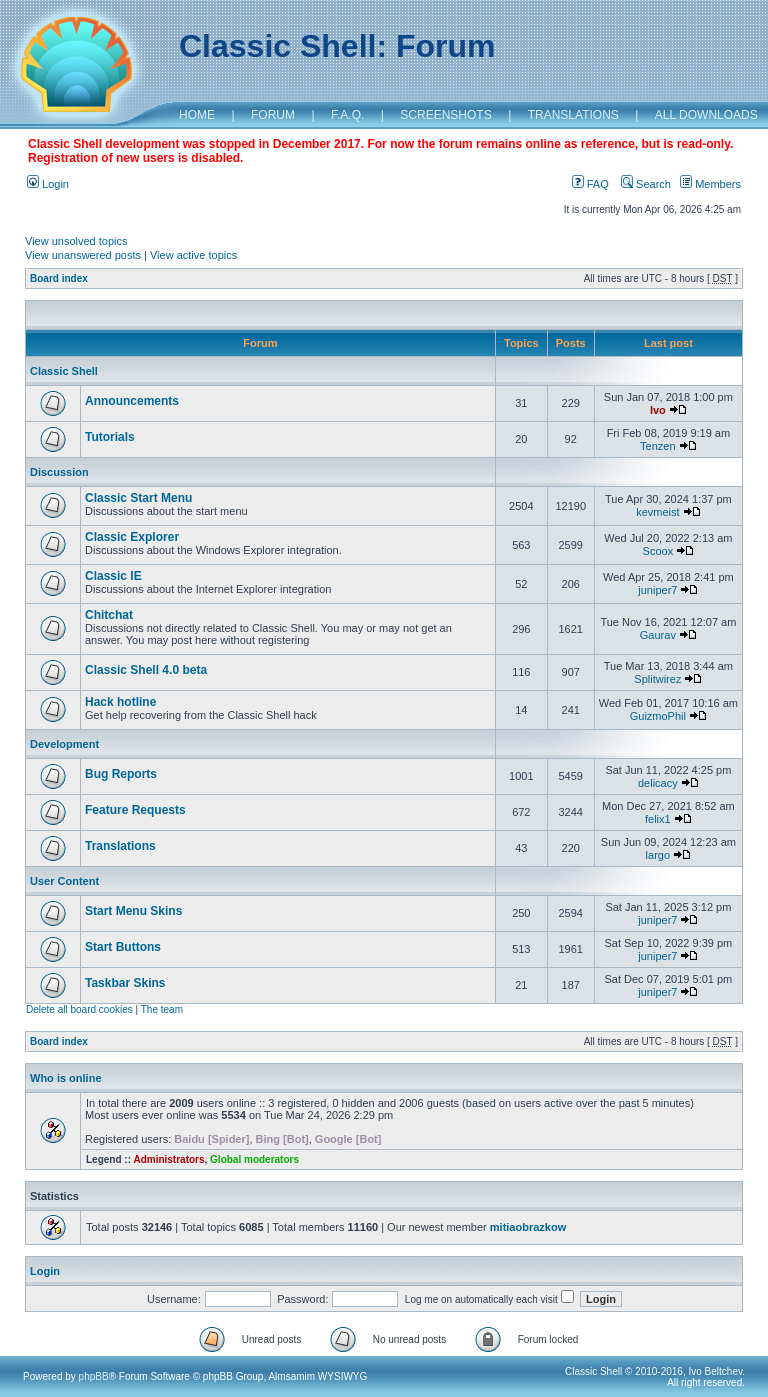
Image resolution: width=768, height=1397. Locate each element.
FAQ (590, 184)
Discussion (59, 472)
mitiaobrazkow (528, 1227)
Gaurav (658, 635)
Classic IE (113, 576)
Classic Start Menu (138, 498)
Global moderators (254, 1159)
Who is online (66, 1078)
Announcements (132, 401)
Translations (120, 846)
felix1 (658, 819)
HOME (197, 115)
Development (64, 744)
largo (658, 855)
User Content (64, 881)
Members (710, 184)
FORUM (273, 115)
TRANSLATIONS (573, 115)
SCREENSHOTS (445, 115)
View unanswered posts (83, 255)
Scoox (658, 551)
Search (646, 184)
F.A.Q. (347, 115)
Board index (59, 278)
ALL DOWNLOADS (706, 115)
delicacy (658, 783)
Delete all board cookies (79, 1009)
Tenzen (657, 446)
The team (162, 1009)
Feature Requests (135, 810)
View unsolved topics (76, 241)
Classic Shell (64, 371)
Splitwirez (657, 679)
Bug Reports (121, 774)
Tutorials (110, 437)
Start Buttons (123, 947)
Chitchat (109, 615)
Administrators (168, 1159)
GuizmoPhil (658, 716)
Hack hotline (120, 702)
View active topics (193, 255)
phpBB (94, 1376)
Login (48, 184)
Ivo (658, 410)
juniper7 (657, 590)
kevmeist (657, 512)
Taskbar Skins (125, 983)
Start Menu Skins (133, 911)
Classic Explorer (132, 537)
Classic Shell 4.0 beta (146, 670)
